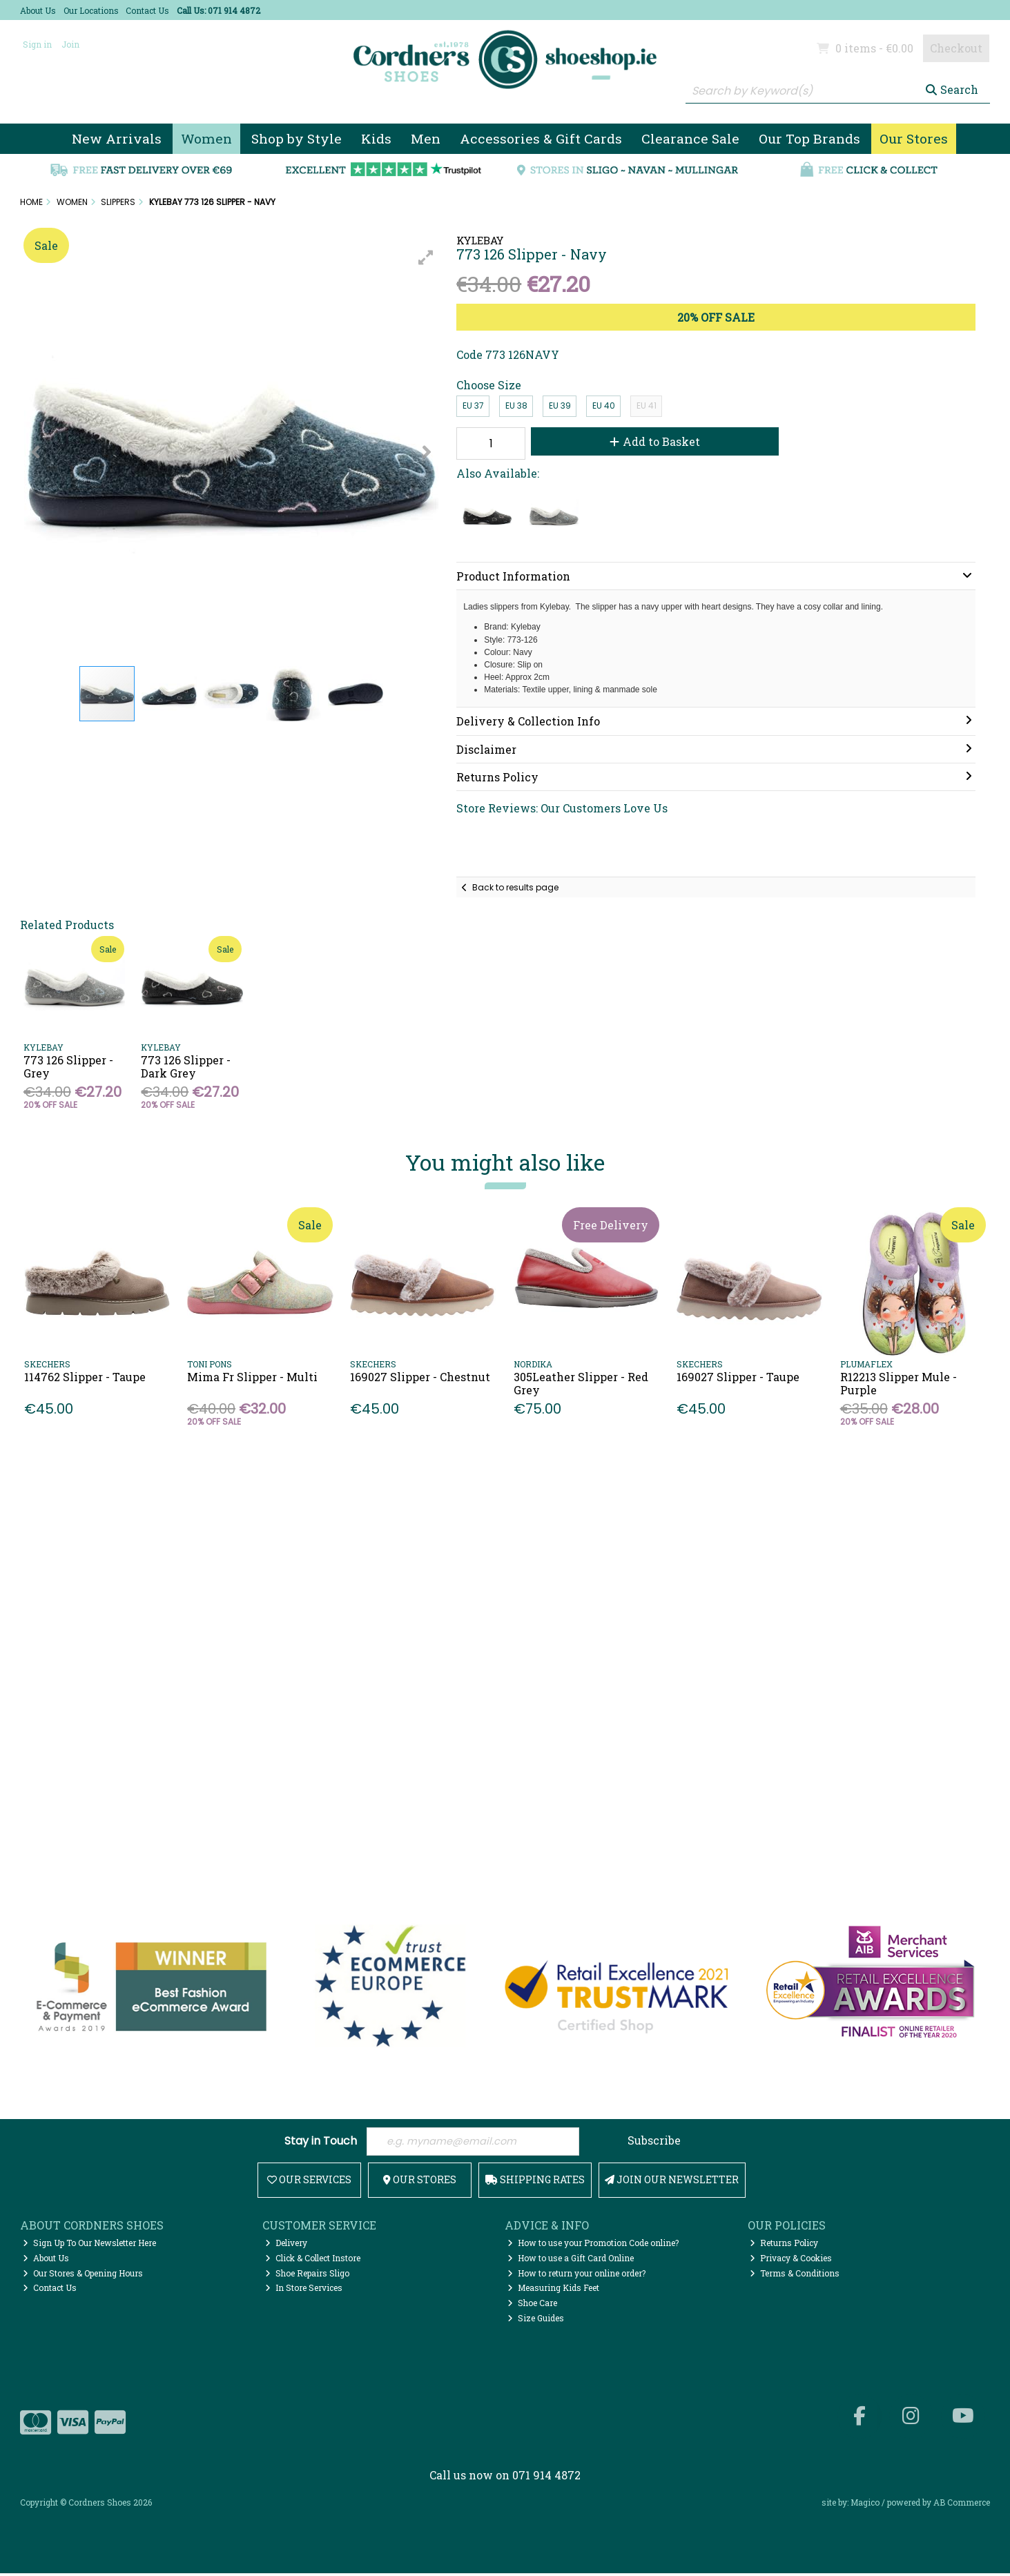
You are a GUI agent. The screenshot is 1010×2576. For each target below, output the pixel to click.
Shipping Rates (535, 2182)
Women (206, 138)
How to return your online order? (576, 2275)
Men (425, 138)
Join (70, 44)
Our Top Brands (809, 138)
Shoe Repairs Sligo (307, 2275)
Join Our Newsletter (672, 2182)
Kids (376, 138)
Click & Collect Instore (312, 2260)
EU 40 (603, 405)
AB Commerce (961, 2504)
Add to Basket (644, 441)
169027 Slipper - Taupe (738, 1376)
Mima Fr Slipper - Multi (252, 1376)
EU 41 (647, 405)
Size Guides (535, 2320)
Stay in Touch (320, 2142)
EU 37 (473, 405)
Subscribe (654, 2141)
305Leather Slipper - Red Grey (581, 1383)
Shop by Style (296, 138)
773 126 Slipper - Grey (68, 1066)
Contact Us (147, 10)
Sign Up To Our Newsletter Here (89, 2245)
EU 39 (560, 405)
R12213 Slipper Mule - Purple (898, 1383)
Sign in (37, 44)
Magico (865, 2504)
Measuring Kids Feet (553, 2290)
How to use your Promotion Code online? (593, 2245)
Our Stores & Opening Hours (83, 2275)
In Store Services (303, 2290)
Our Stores (914, 138)
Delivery (286, 2245)
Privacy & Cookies (791, 2260)
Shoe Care (532, 2305)
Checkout (956, 48)
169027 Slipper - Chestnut (420, 1376)
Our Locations (91, 10)
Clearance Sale (690, 138)
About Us (38, 10)
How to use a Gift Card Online (570, 2260)
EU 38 (516, 405)
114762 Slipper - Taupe (85, 1376)
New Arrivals (117, 138)
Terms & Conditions (794, 2275)
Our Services (309, 2182)
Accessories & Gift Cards (541, 138)
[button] (426, 257)
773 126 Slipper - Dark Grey (186, 1066)
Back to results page (515, 887)
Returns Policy (784, 2245)
